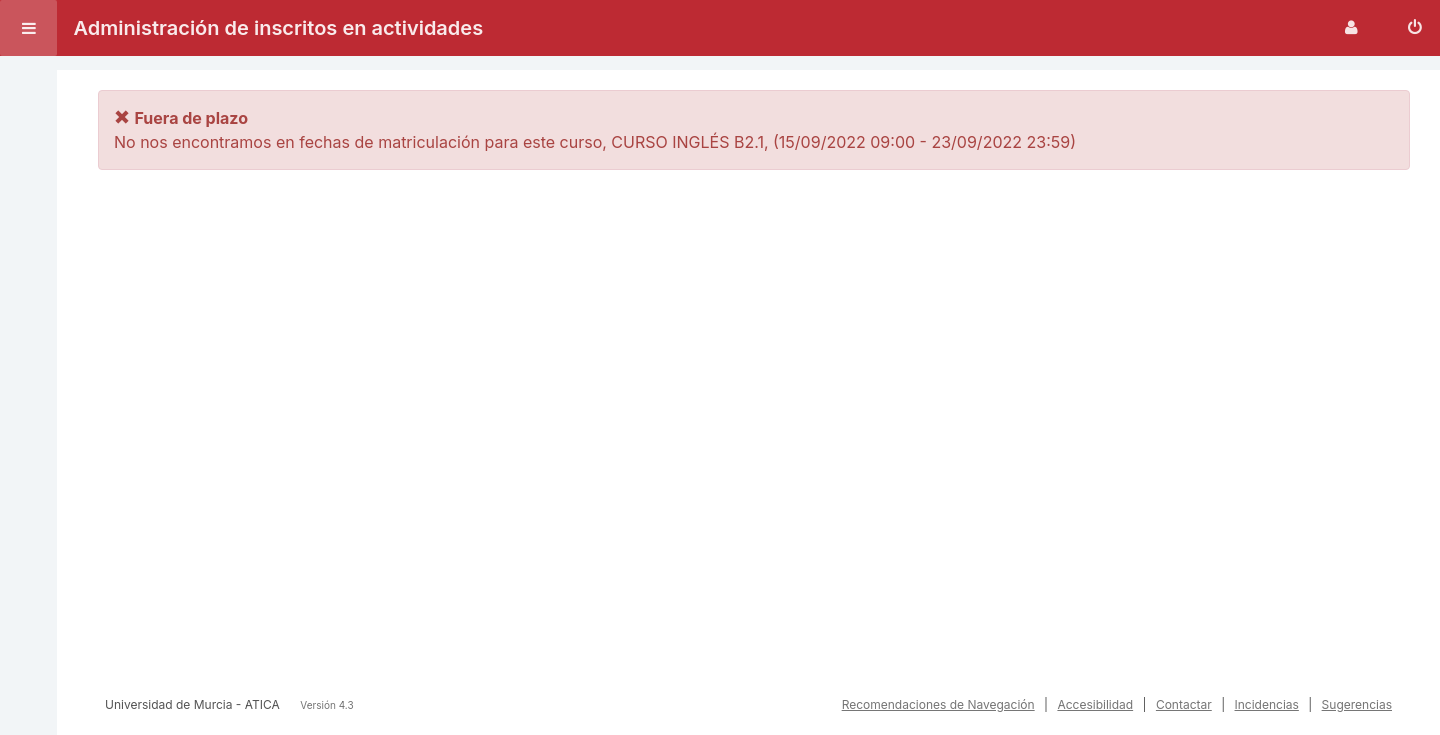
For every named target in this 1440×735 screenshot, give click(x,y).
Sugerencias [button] (1357, 704)
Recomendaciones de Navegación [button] (938, 704)
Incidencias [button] (1267, 704)
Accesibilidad (1095, 704)
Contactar (1184, 704)
